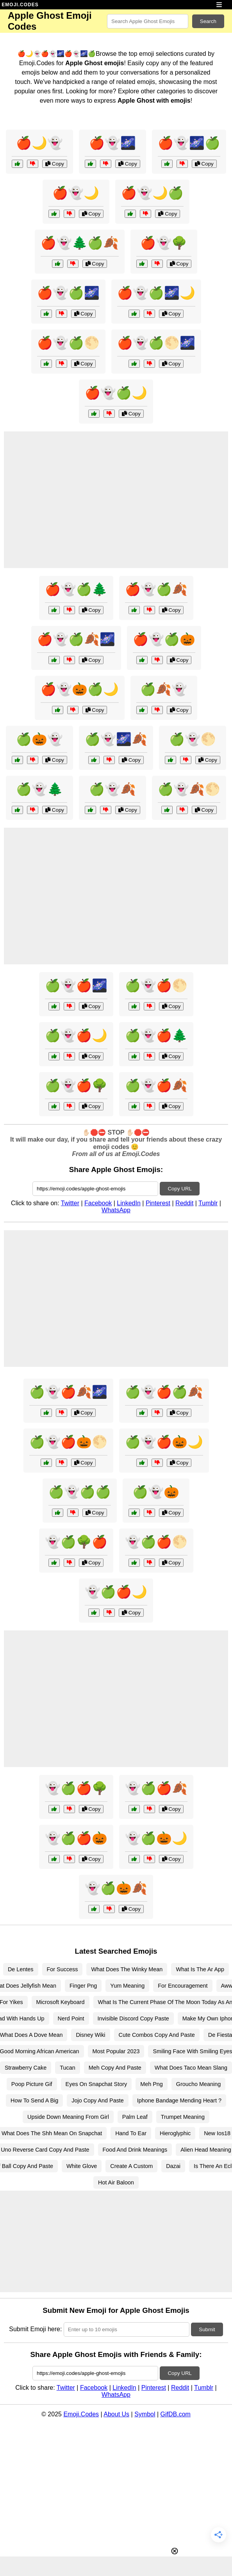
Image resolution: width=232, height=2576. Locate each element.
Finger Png (83, 1986)
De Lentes (21, 1969)
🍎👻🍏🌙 (116, 393)
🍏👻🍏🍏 (79, 1492)
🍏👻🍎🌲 (156, 1035)
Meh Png (151, 2084)
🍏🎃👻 (39, 739)
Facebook (98, 1203)
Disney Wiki (90, 2035)
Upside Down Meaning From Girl (68, 2117)
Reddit (184, 1203)
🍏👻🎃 (155, 1492)
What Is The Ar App (200, 1969)
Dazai (173, 2166)
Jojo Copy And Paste (97, 2100)
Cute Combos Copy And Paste (157, 2035)
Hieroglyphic (175, 2133)
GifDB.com (176, 2414)
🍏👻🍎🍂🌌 (68, 1392)
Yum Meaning (127, 1986)
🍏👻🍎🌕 (156, 985)
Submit (207, 2329)
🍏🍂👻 (163, 689)
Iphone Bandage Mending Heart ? (179, 2100)
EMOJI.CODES (20, 4)
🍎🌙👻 (39, 143)
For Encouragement (182, 1986)
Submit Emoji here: (35, 2329)
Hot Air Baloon (116, 2182)
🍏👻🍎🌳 (76, 1085)
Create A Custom (131, 2166)
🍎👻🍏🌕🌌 (156, 343)
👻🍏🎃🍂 (116, 1888)
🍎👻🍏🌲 (76, 589)
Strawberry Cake (25, 2068)
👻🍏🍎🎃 (76, 1838)
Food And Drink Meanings (135, 2150)
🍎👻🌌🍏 (189, 143)
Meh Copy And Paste (115, 2068)
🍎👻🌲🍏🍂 (80, 243)
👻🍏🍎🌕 (156, 1542)
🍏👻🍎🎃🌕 (68, 1442)
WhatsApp (116, 1210)
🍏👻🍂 (112, 789)
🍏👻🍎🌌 (76, 985)
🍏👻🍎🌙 (76, 1035)
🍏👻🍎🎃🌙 (164, 1442)
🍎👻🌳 (163, 243)
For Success (62, 1969)
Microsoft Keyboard (60, 2002)
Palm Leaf (135, 2117)
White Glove (81, 2166)
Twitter (70, 1203)
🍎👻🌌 (112, 143)
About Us (116, 2414)
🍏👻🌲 (39, 789)
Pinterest (158, 1203)
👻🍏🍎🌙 (116, 1592)
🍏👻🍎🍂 (156, 1085)
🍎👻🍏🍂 (156, 589)
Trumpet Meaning (183, 2117)
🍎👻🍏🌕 (68, 343)
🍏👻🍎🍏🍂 (164, 1392)
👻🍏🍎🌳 (76, 1788)
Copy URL (179, 1189)
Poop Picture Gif (31, 2084)
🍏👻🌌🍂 (116, 739)
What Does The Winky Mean (126, 1969)
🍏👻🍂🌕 (189, 789)
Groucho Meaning (198, 2084)
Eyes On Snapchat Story (96, 2084)
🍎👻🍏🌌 (68, 293)
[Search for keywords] (147, 21)
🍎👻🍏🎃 (164, 639)
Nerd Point (71, 2018)
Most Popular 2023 (116, 2051)
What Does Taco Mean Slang (191, 2068)
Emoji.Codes (81, 2414)
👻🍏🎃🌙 (156, 1838)
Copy (54, 164)
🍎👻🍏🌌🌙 (156, 293)
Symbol (144, 2414)
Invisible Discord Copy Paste (133, 2018)
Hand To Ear (130, 2133)
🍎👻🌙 (75, 193)
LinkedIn (129, 1203)
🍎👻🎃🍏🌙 (80, 689)
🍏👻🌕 (192, 739)
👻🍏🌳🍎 (76, 1542)
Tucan (67, 2068)
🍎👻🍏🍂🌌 (76, 639)
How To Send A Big (34, 2100)
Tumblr (208, 1203)
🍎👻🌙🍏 (152, 193)
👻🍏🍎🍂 (156, 1788)
